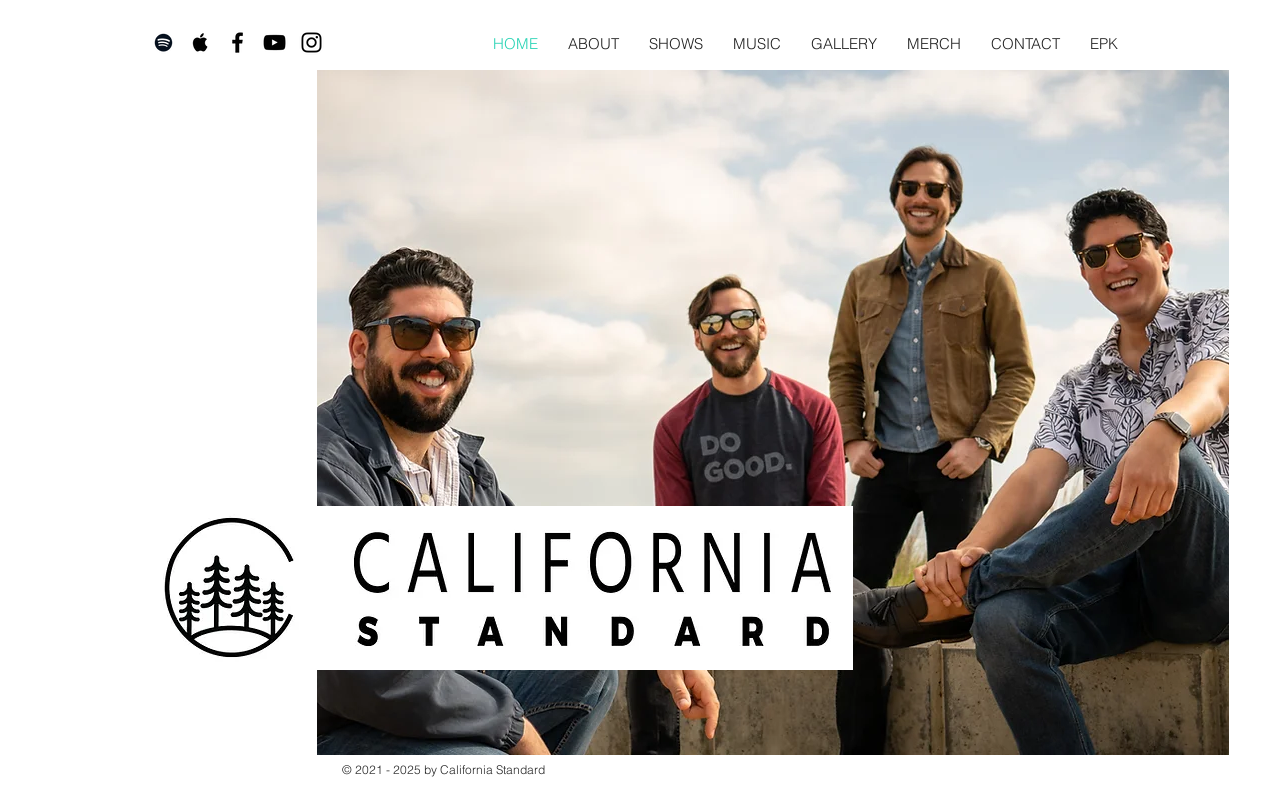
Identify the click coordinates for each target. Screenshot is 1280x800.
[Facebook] (237, 42)
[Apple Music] (200, 42)
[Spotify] (163, 42)
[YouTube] (274, 42)
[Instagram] (311, 42)
